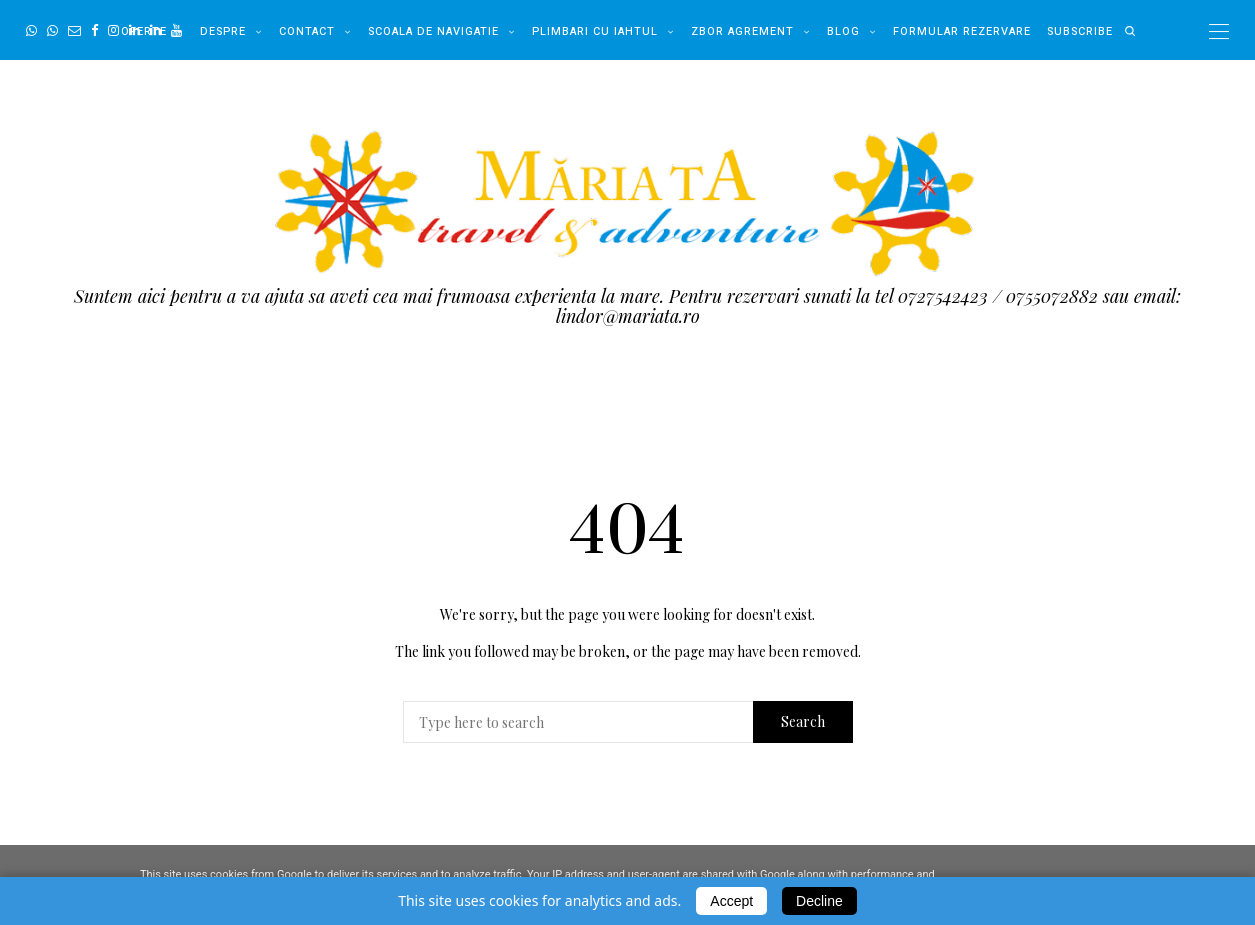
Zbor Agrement (742, 31)
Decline (819, 901)
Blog (843, 31)
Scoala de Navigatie (433, 31)
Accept (731, 901)
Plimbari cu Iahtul (595, 31)
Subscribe (1080, 31)
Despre (223, 31)
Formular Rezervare (962, 31)
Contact (307, 31)
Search (803, 721)
